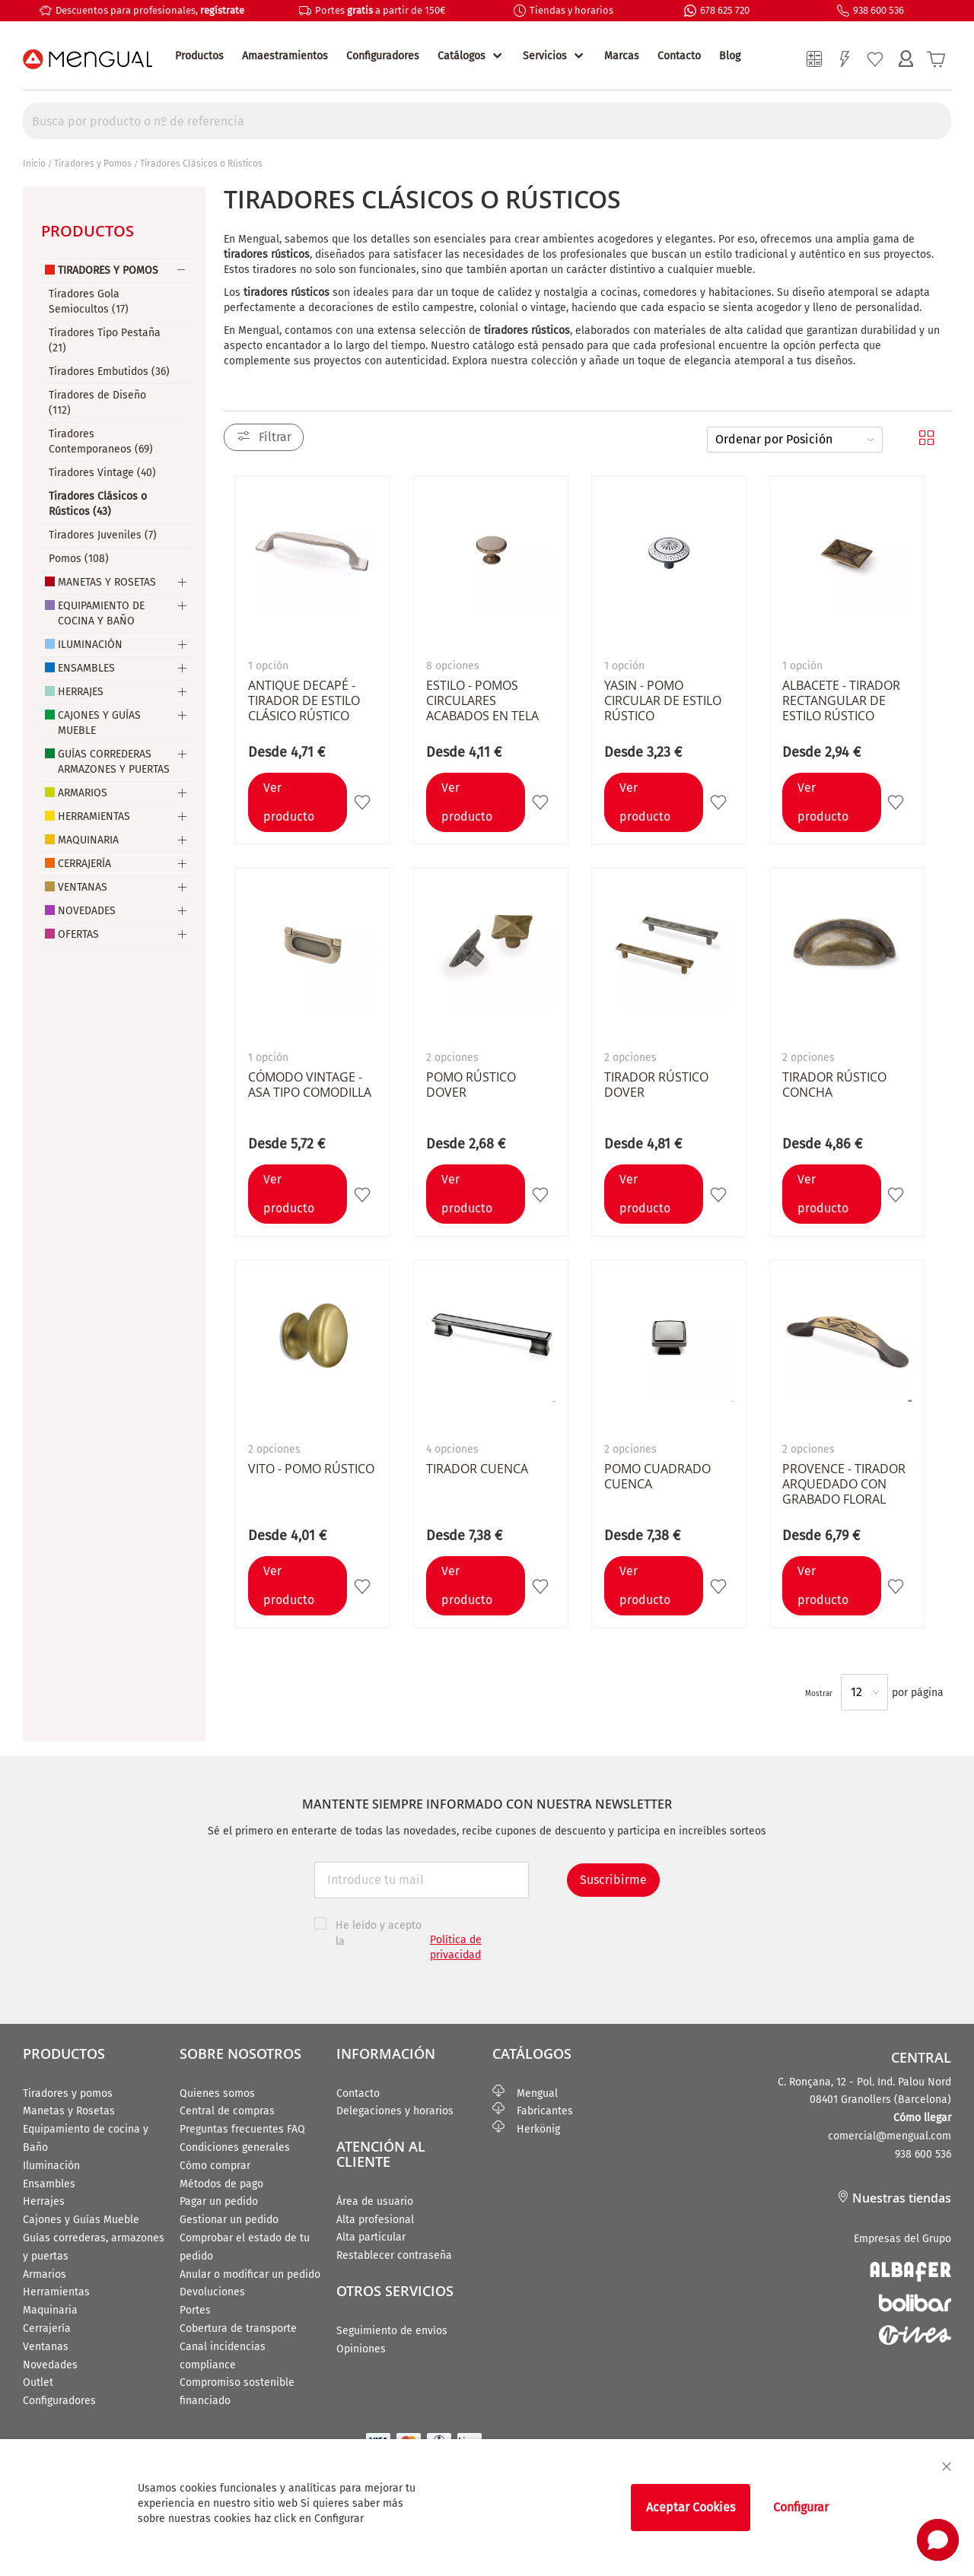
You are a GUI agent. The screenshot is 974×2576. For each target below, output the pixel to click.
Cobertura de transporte (238, 2328)
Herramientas (94, 816)
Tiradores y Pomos (93, 163)
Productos (199, 55)
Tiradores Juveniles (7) (103, 535)
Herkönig (526, 2129)
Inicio (34, 163)
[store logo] (87, 59)
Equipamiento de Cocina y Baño (101, 613)
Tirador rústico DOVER (656, 1085)
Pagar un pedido (219, 2201)
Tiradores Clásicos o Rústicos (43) (98, 504)
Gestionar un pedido (229, 2219)
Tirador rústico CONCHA (834, 1085)
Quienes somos (217, 2093)
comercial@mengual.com (889, 2136)
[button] (364, 802)
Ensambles (86, 668)
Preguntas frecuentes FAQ (242, 2129)
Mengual (525, 2093)
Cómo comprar (215, 2165)
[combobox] (487, 121)
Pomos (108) (79, 558)
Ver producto (288, 802)
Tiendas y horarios (571, 10)
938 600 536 (878, 10)
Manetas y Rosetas (107, 582)
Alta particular (371, 2237)
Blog (729, 55)
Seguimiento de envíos (391, 2330)
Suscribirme (613, 1879)
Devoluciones (212, 2291)
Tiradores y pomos (68, 2093)
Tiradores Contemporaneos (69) (101, 441)
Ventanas (82, 887)
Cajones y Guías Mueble (99, 723)
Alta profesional (375, 2219)
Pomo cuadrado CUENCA (657, 1476)
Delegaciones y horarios (395, 2110)
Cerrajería (84, 863)
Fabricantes (532, 2110)
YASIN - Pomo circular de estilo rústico (662, 700)
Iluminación (90, 644)
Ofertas (78, 934)
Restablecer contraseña (394, 2255)
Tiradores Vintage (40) (102, 472)
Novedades (87, 910)
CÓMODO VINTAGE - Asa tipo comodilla (309, 1085)
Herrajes (80, 691)
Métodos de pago (221, 2183)
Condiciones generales (235, 2147)
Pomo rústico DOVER (471, 1085)
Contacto (679, 55)
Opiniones (361, 2349)
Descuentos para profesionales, (150, 10)
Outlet (38, 2382)
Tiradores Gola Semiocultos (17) (89, 301)
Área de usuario (374, 2201)
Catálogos (461, 55)
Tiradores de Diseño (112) (97, 403)
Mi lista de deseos (875, 59)
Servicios (545, 55)
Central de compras (227, 2110)
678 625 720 (725, 10)
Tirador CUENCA (477, 1468)
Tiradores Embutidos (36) (109, 371)
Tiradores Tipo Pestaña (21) (105, 340)
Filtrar (275, 437)
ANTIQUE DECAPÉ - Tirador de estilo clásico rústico (304, 700)
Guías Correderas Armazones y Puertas (114, 762)
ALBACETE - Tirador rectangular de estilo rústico (841, 700)
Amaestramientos (285, 55)
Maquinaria (88, 840)
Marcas (621, 55)
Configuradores (382, 55)
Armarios (82, 792)
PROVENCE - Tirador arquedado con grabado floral (844, 1483)
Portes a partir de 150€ (380, 10)
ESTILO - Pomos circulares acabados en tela (482, 700)
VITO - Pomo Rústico (311, 1468)
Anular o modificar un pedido (250, 2274)
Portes (195, 2310)
